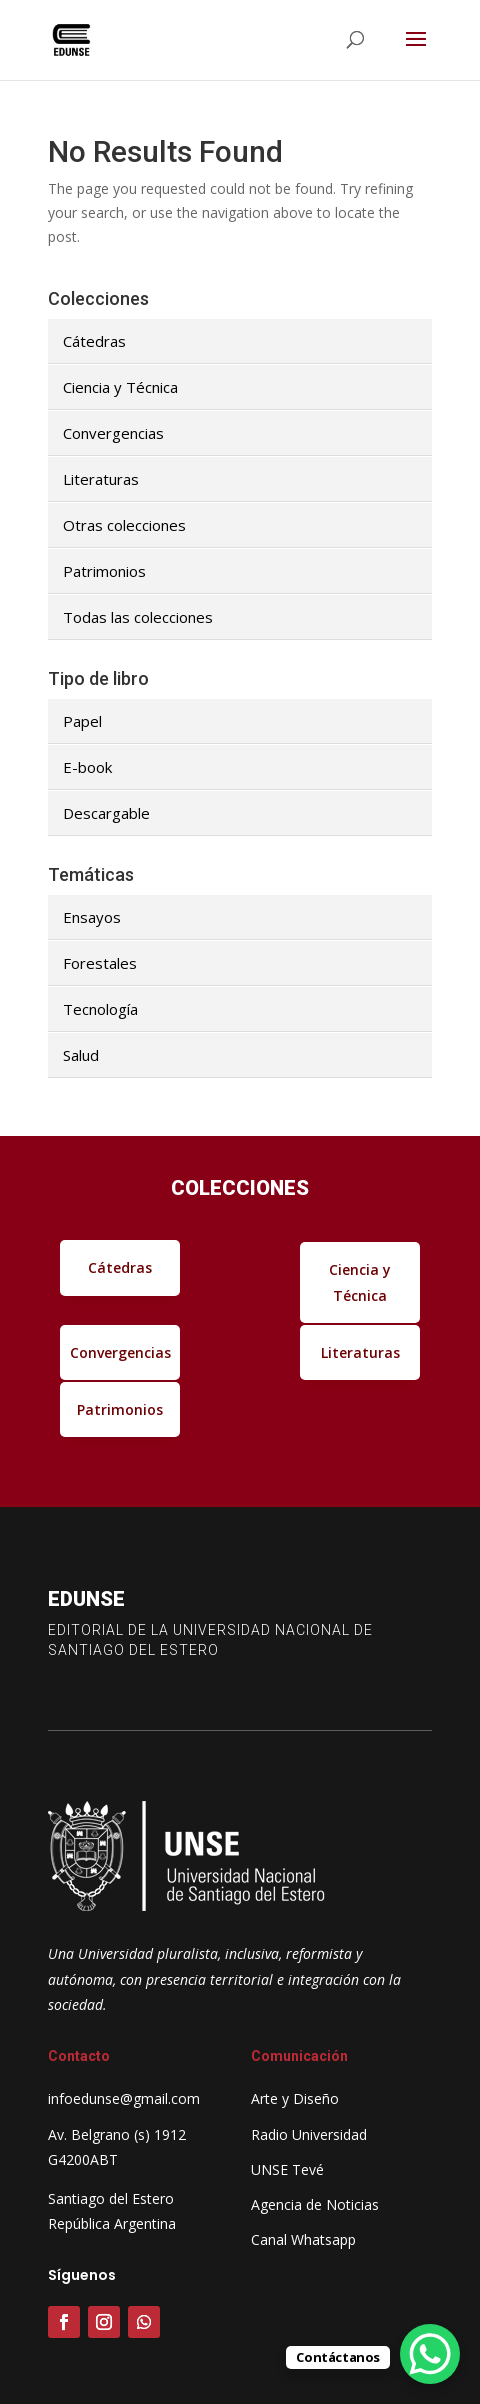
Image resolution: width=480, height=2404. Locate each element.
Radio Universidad (309, 2134)
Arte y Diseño (295, 2098)
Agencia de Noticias (315, 2204)
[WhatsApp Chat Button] (430, 2354)
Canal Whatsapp (303, 2239)
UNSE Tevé (287, 2169)
